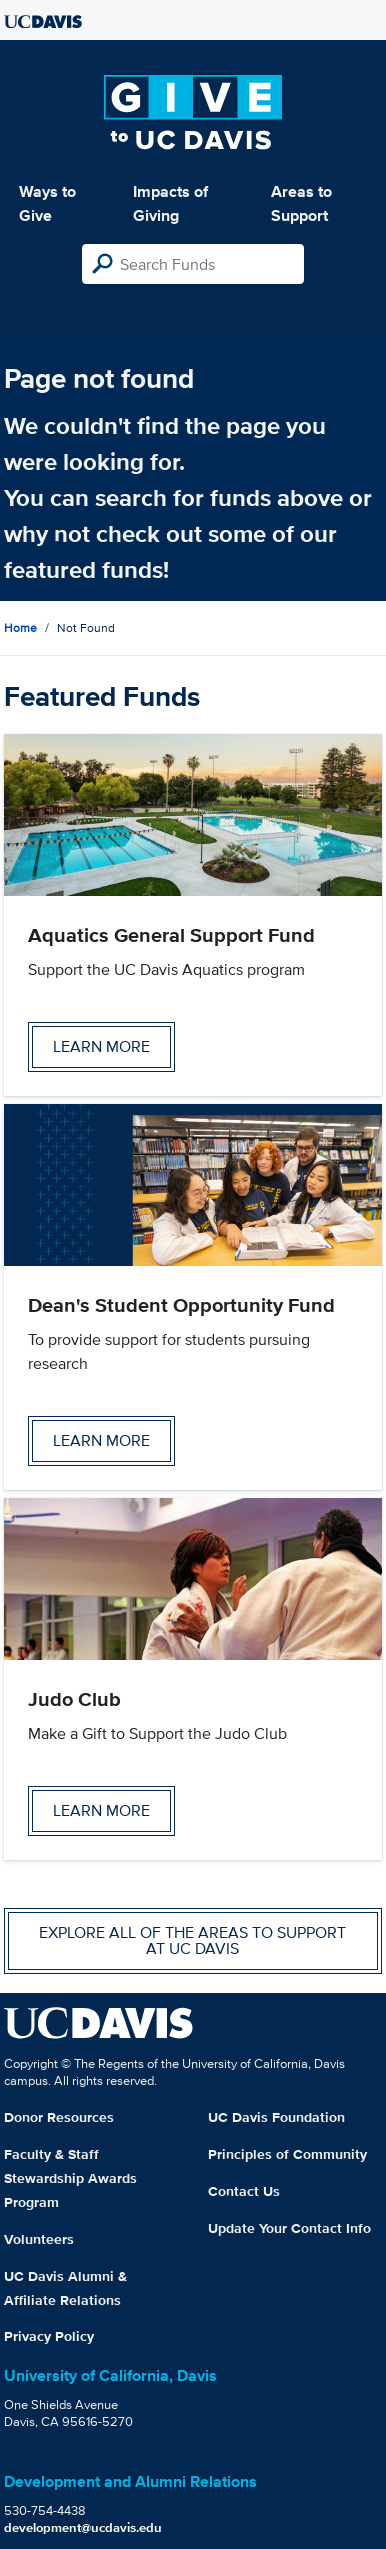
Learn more (101, 1046)
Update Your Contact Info (289, 2228)
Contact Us (244, 2191)
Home (20, 627)
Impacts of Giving (170, 203)
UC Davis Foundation (276, 2117)
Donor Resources (59, 2117)
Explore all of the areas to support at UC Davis (192, 1940)
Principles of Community (287, 2154)
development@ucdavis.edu (83, 2527)
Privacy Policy (49, 2336)
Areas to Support (301, 203)
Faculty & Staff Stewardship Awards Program (70, 2178)
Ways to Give (47, 203)
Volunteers (39, 2239)
